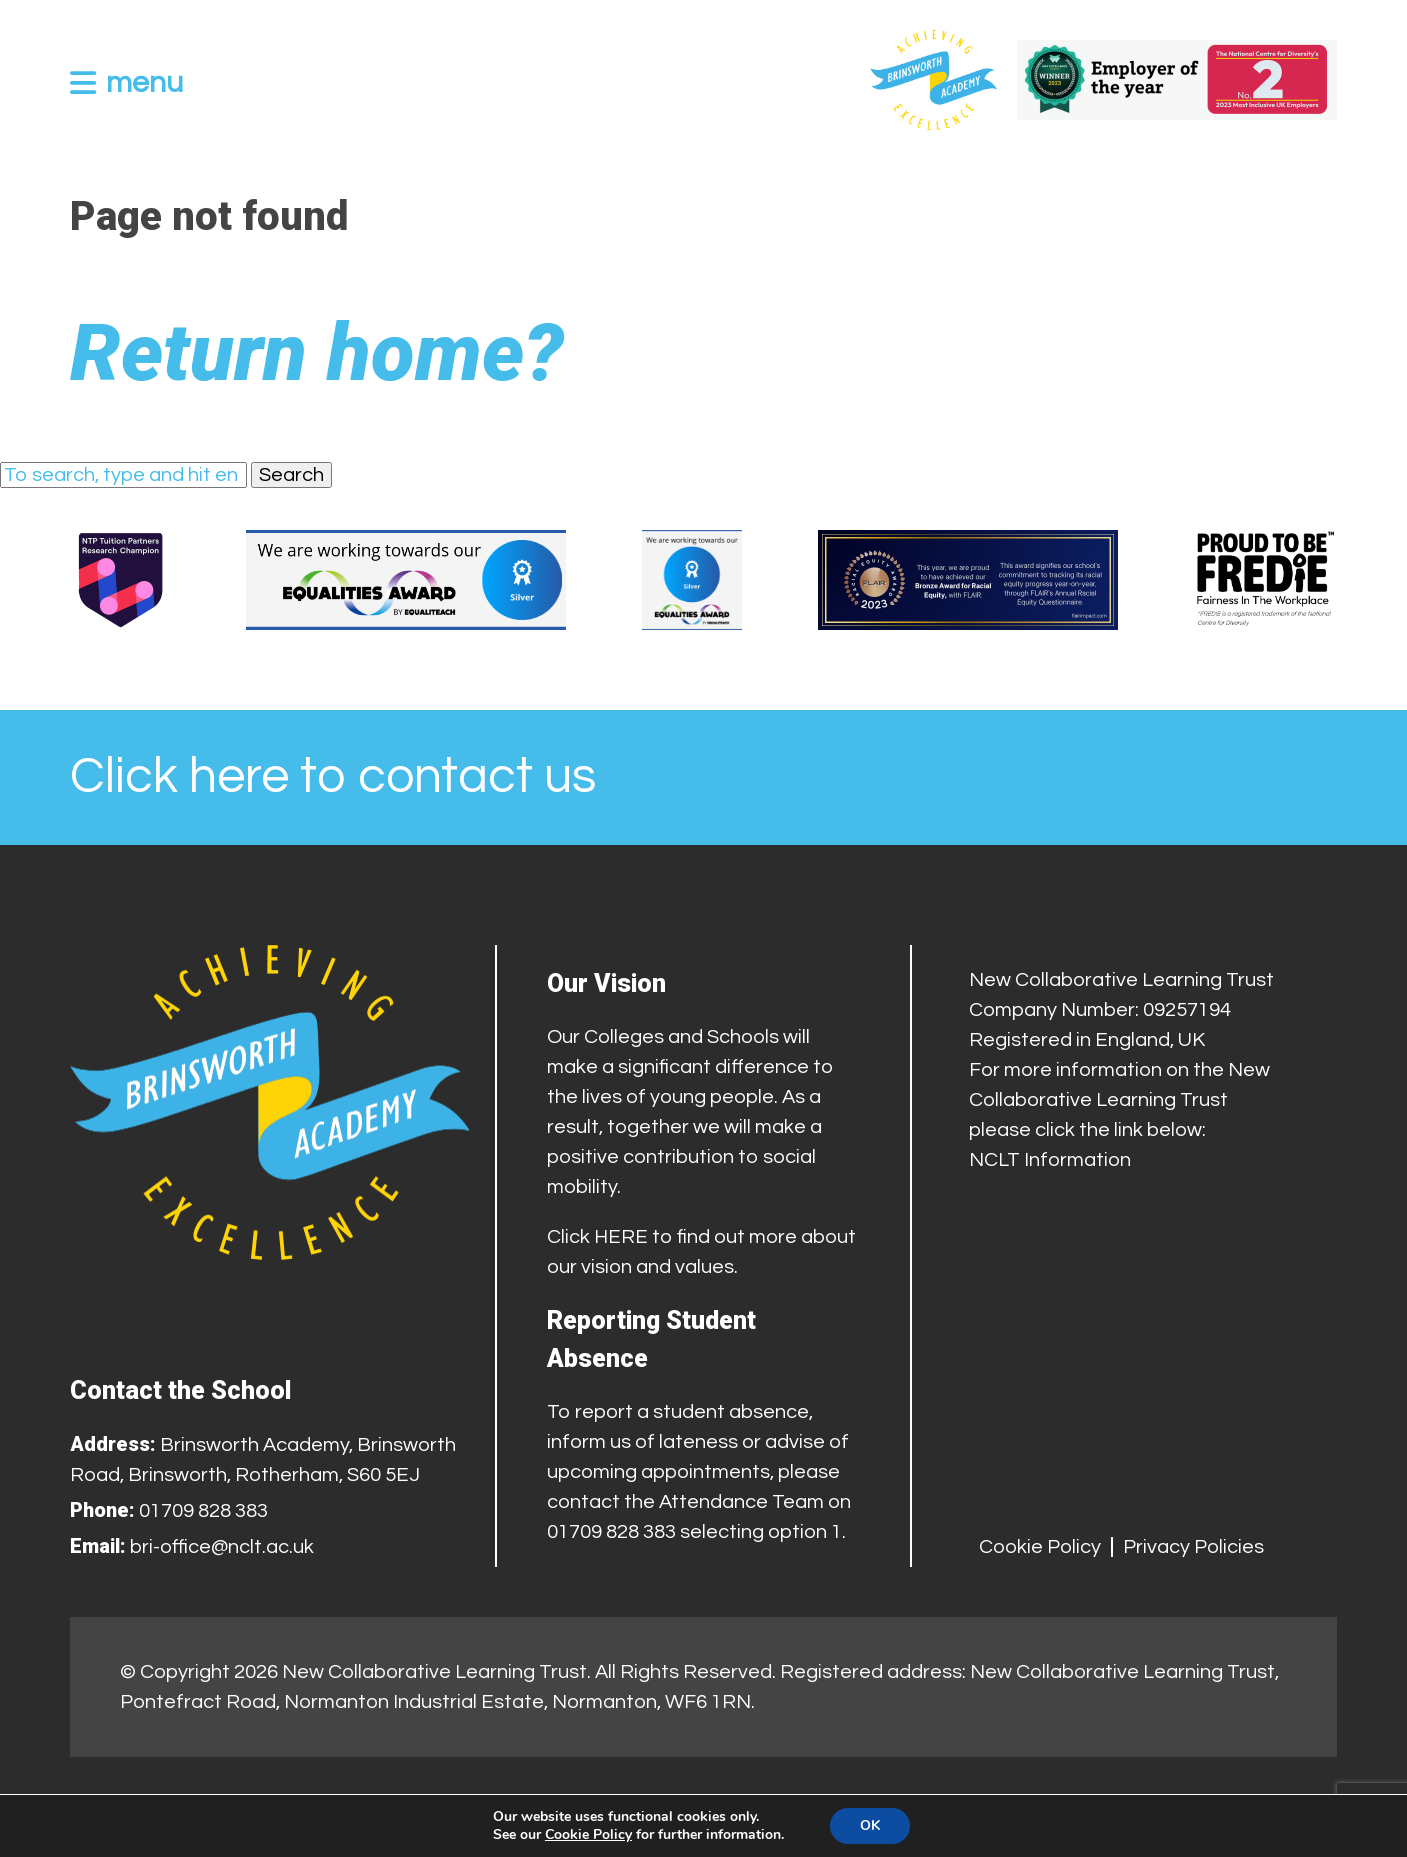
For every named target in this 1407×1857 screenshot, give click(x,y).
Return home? (317, 353)
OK (870, 1825)
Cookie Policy (1040, 1547)
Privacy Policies (1193, 1547)
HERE (621, 1237)
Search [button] (291, 475)
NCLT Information (1050, 1160)
